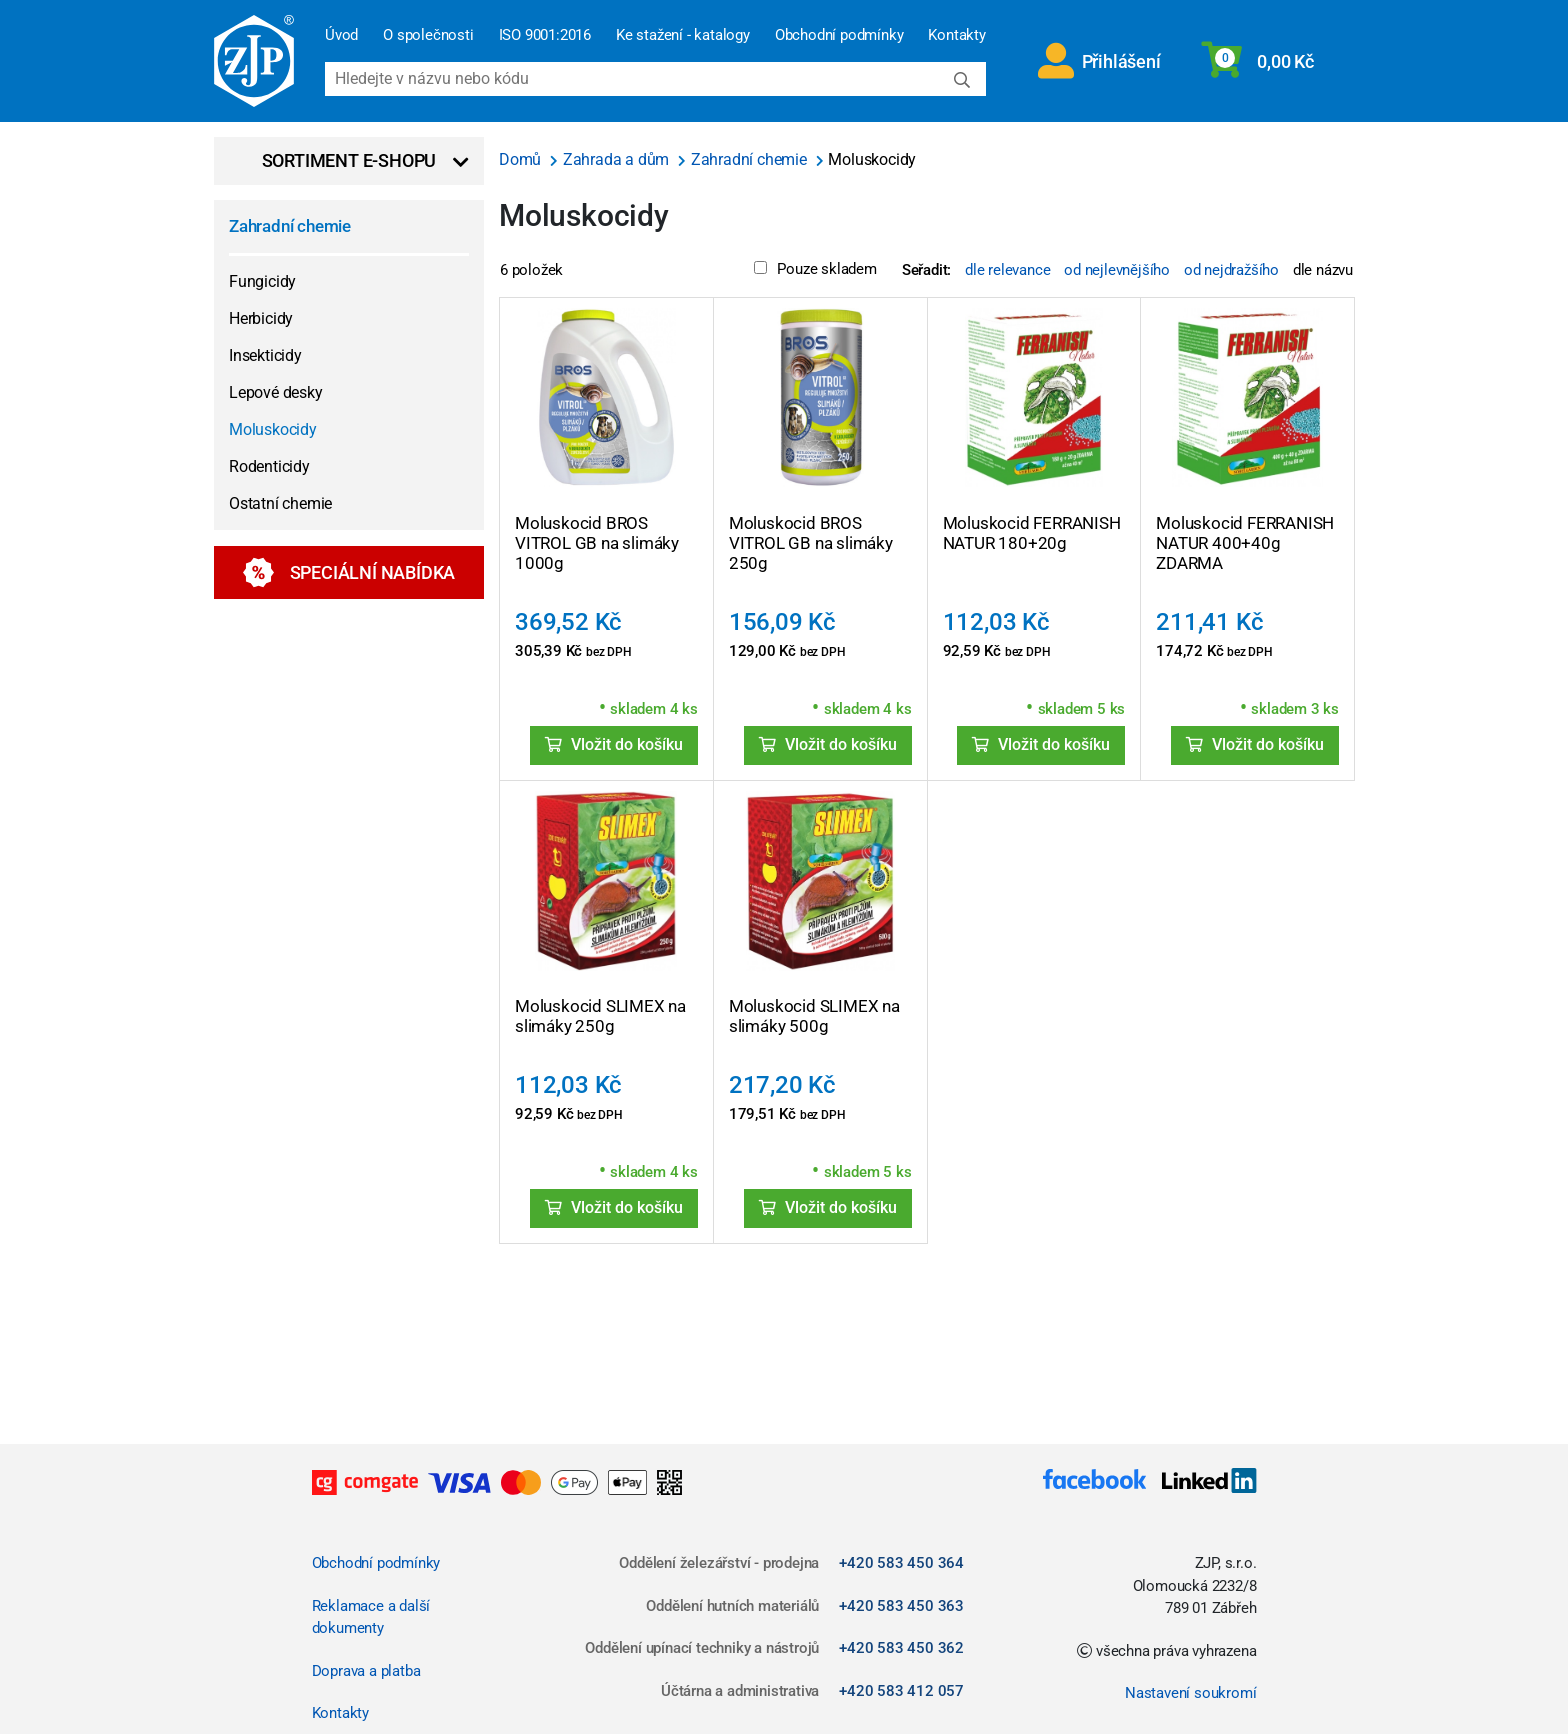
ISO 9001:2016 (545, 35)
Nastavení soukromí (1190, 1693)
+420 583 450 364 (901, 1563)
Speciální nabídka (349, 572)
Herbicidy (261, 318)
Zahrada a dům (618, 159)
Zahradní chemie (290, 226)
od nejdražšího (1231, 270)
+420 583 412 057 (901, 1691)
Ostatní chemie (280, 503)
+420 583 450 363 (901, 1606)
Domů (522, 159)
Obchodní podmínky (839, 35)
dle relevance (1007, 270)
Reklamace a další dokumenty (371, 1617)
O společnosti (428, 35)
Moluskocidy (273, 429)
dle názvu (1323, 270)
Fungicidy (262, 281)
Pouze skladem (815, 269)
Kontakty (956, 35)
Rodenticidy (269, 466)
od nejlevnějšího (1117, 270)
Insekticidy (265, 355)
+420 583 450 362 (901, 1648)
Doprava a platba (366, 1671)
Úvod (341, 35)
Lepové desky (276, 392)
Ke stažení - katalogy (683, 35)
